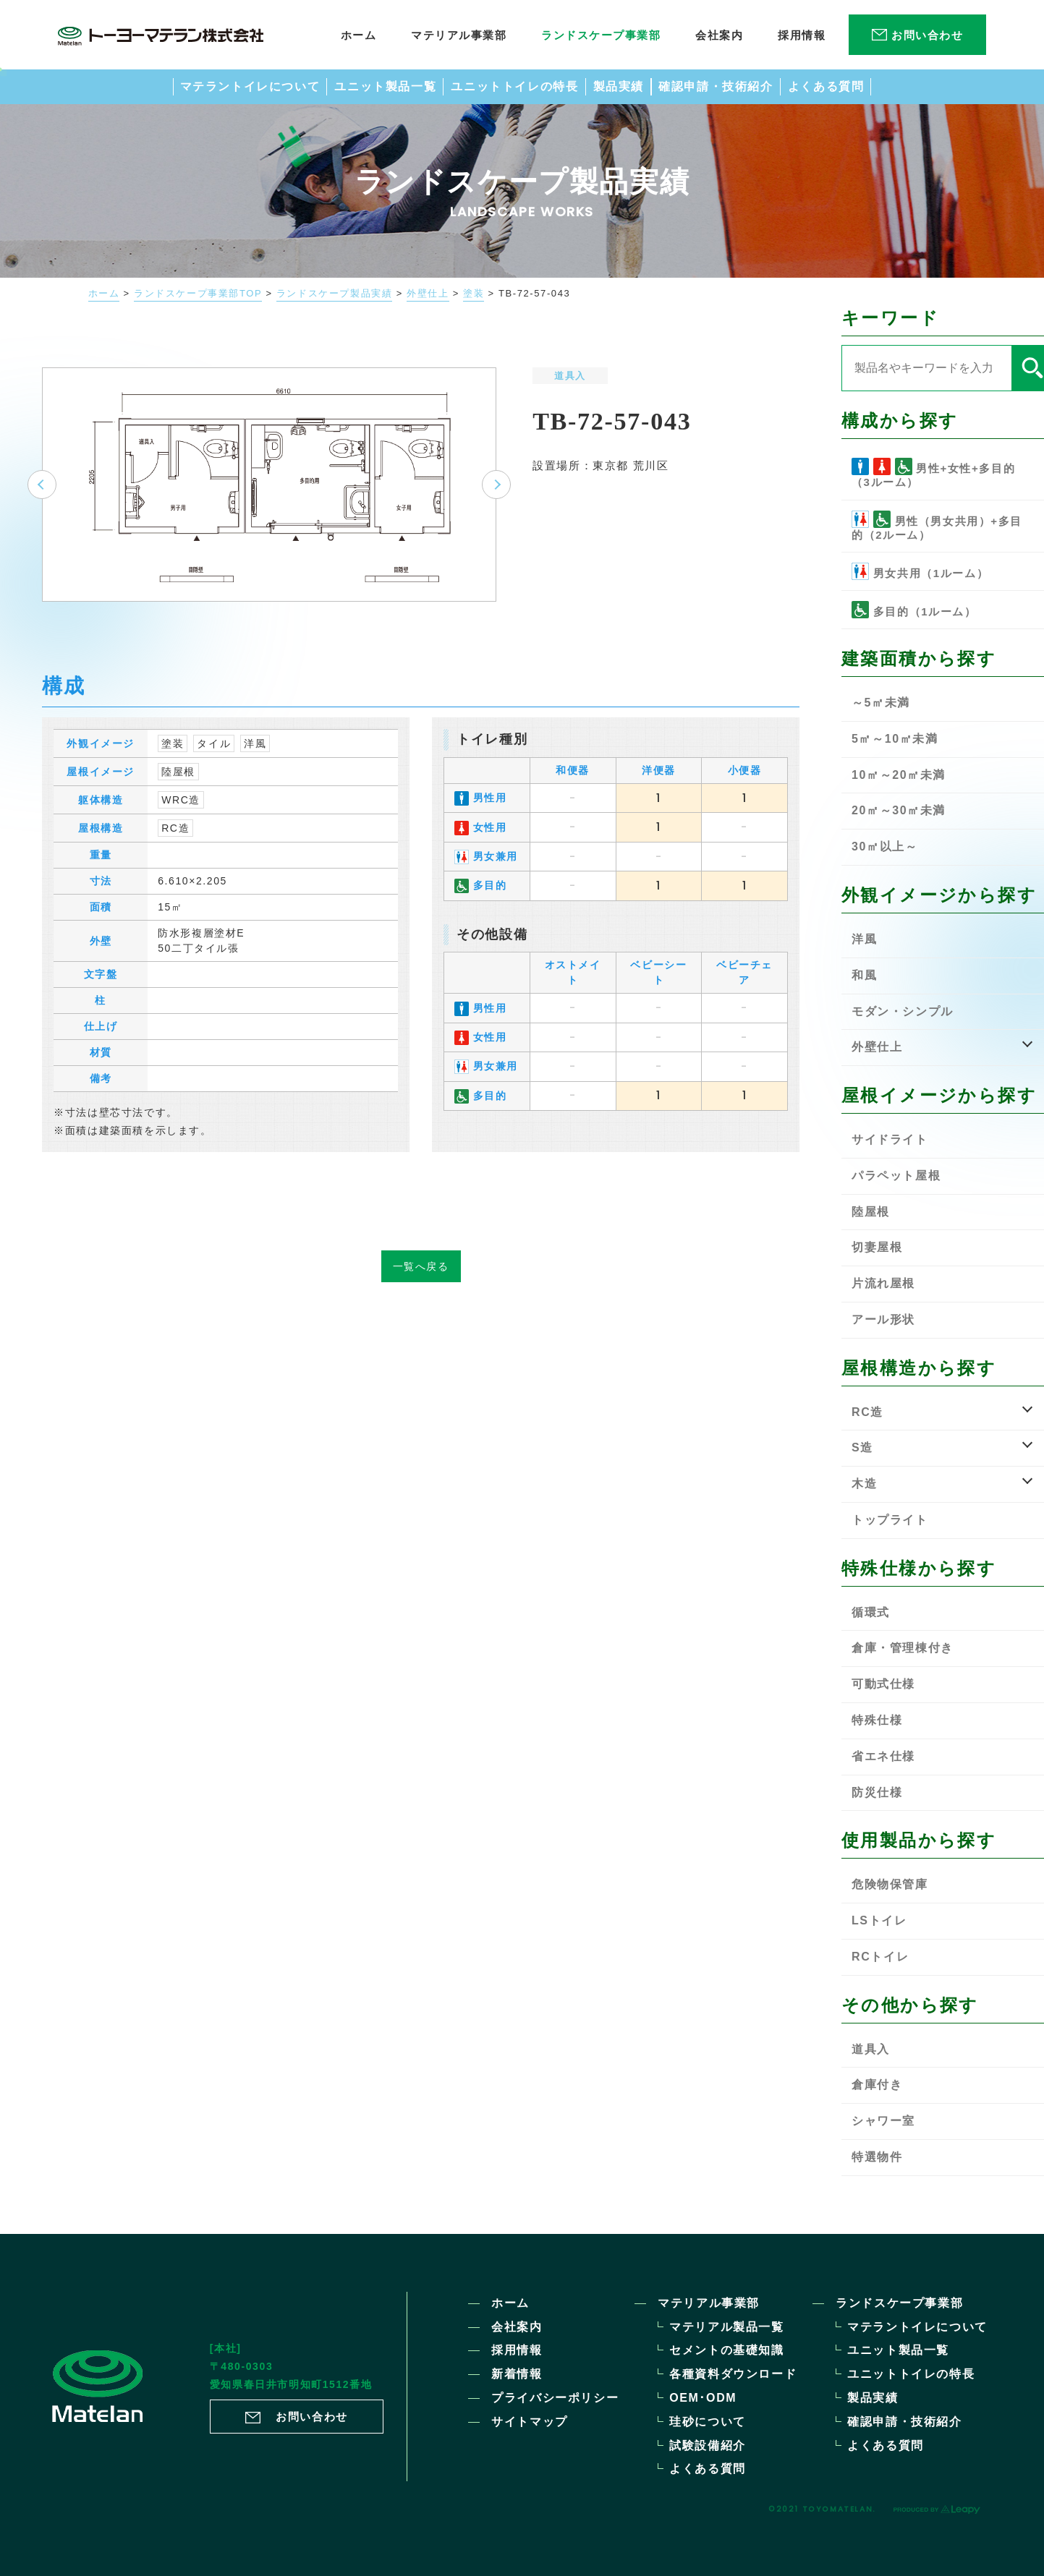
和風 (864, 975)
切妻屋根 (877, 1247)
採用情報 (516, 2350)
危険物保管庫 (890, 1884)
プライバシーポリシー (555, 2398)
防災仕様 (877, 1792)
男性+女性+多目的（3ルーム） (933, 473)
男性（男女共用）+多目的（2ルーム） (937, 526)
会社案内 (516, 2327)
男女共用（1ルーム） (920, 571)
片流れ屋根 (883, 1283)
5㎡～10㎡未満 (895, 739)
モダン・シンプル (903, 1011)
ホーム (104, 294)
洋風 (255, 766)
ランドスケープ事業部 (899, 2303)
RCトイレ (880, 1956)
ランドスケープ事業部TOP (198, 294)
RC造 (175, 850)
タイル (214, 766)
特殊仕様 (877, 1720)
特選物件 (877, 2157)
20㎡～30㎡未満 (899, 810)
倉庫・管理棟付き (903, 1648)
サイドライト (890, 1139)
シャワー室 (883, 2121)
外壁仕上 (428, 294)
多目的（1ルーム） (914, 609)
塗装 (473, 294)
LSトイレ (879, 1920)
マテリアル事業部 (709, 2303)
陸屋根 (178, 794)
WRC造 (180, 822)
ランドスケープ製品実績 (334, 294)
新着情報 (516, 2374)
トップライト (890, 1520)
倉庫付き (877, 2084)
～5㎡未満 (881, 702)
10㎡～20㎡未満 (899, 775)
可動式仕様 (883, 1684)
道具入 (570, 375)
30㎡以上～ (884, 846)
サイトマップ (529, 2421)
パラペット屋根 (896, 1175)
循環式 (871, 1612)
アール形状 (883, 1319)
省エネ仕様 (883, 1756)
